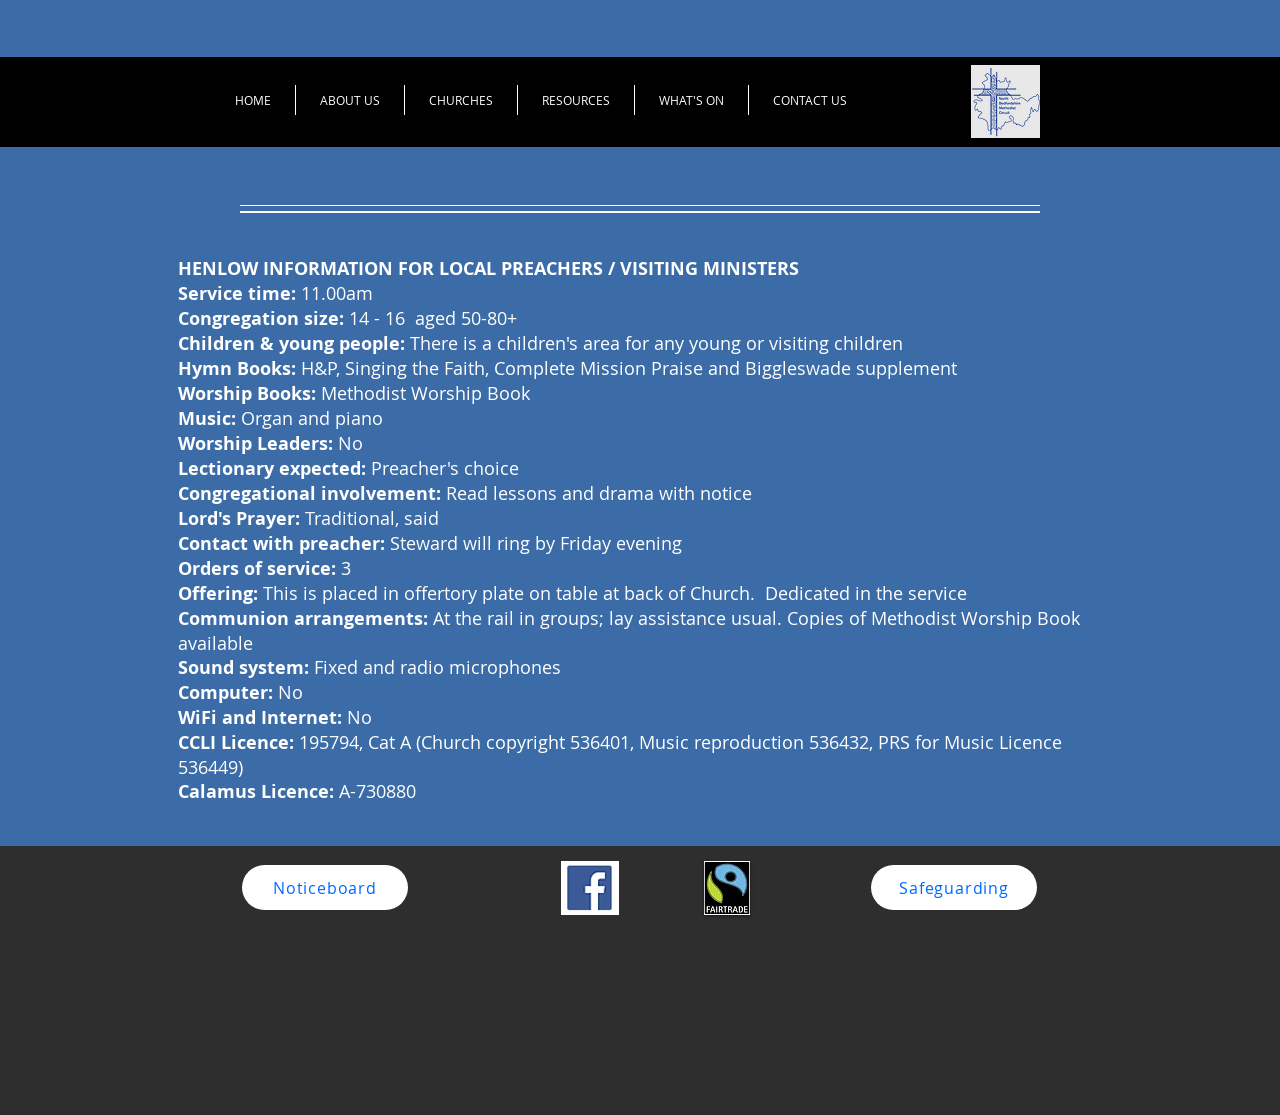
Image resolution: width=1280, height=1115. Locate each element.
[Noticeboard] (325, 887)
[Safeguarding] (954, 887)
